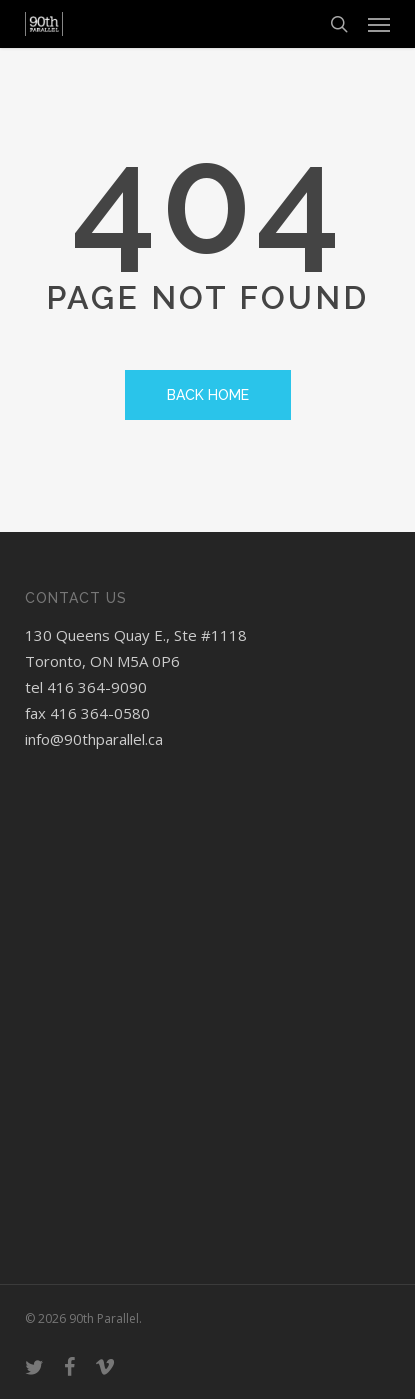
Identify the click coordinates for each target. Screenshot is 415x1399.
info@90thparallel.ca (94, 739)
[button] (379, 24)
